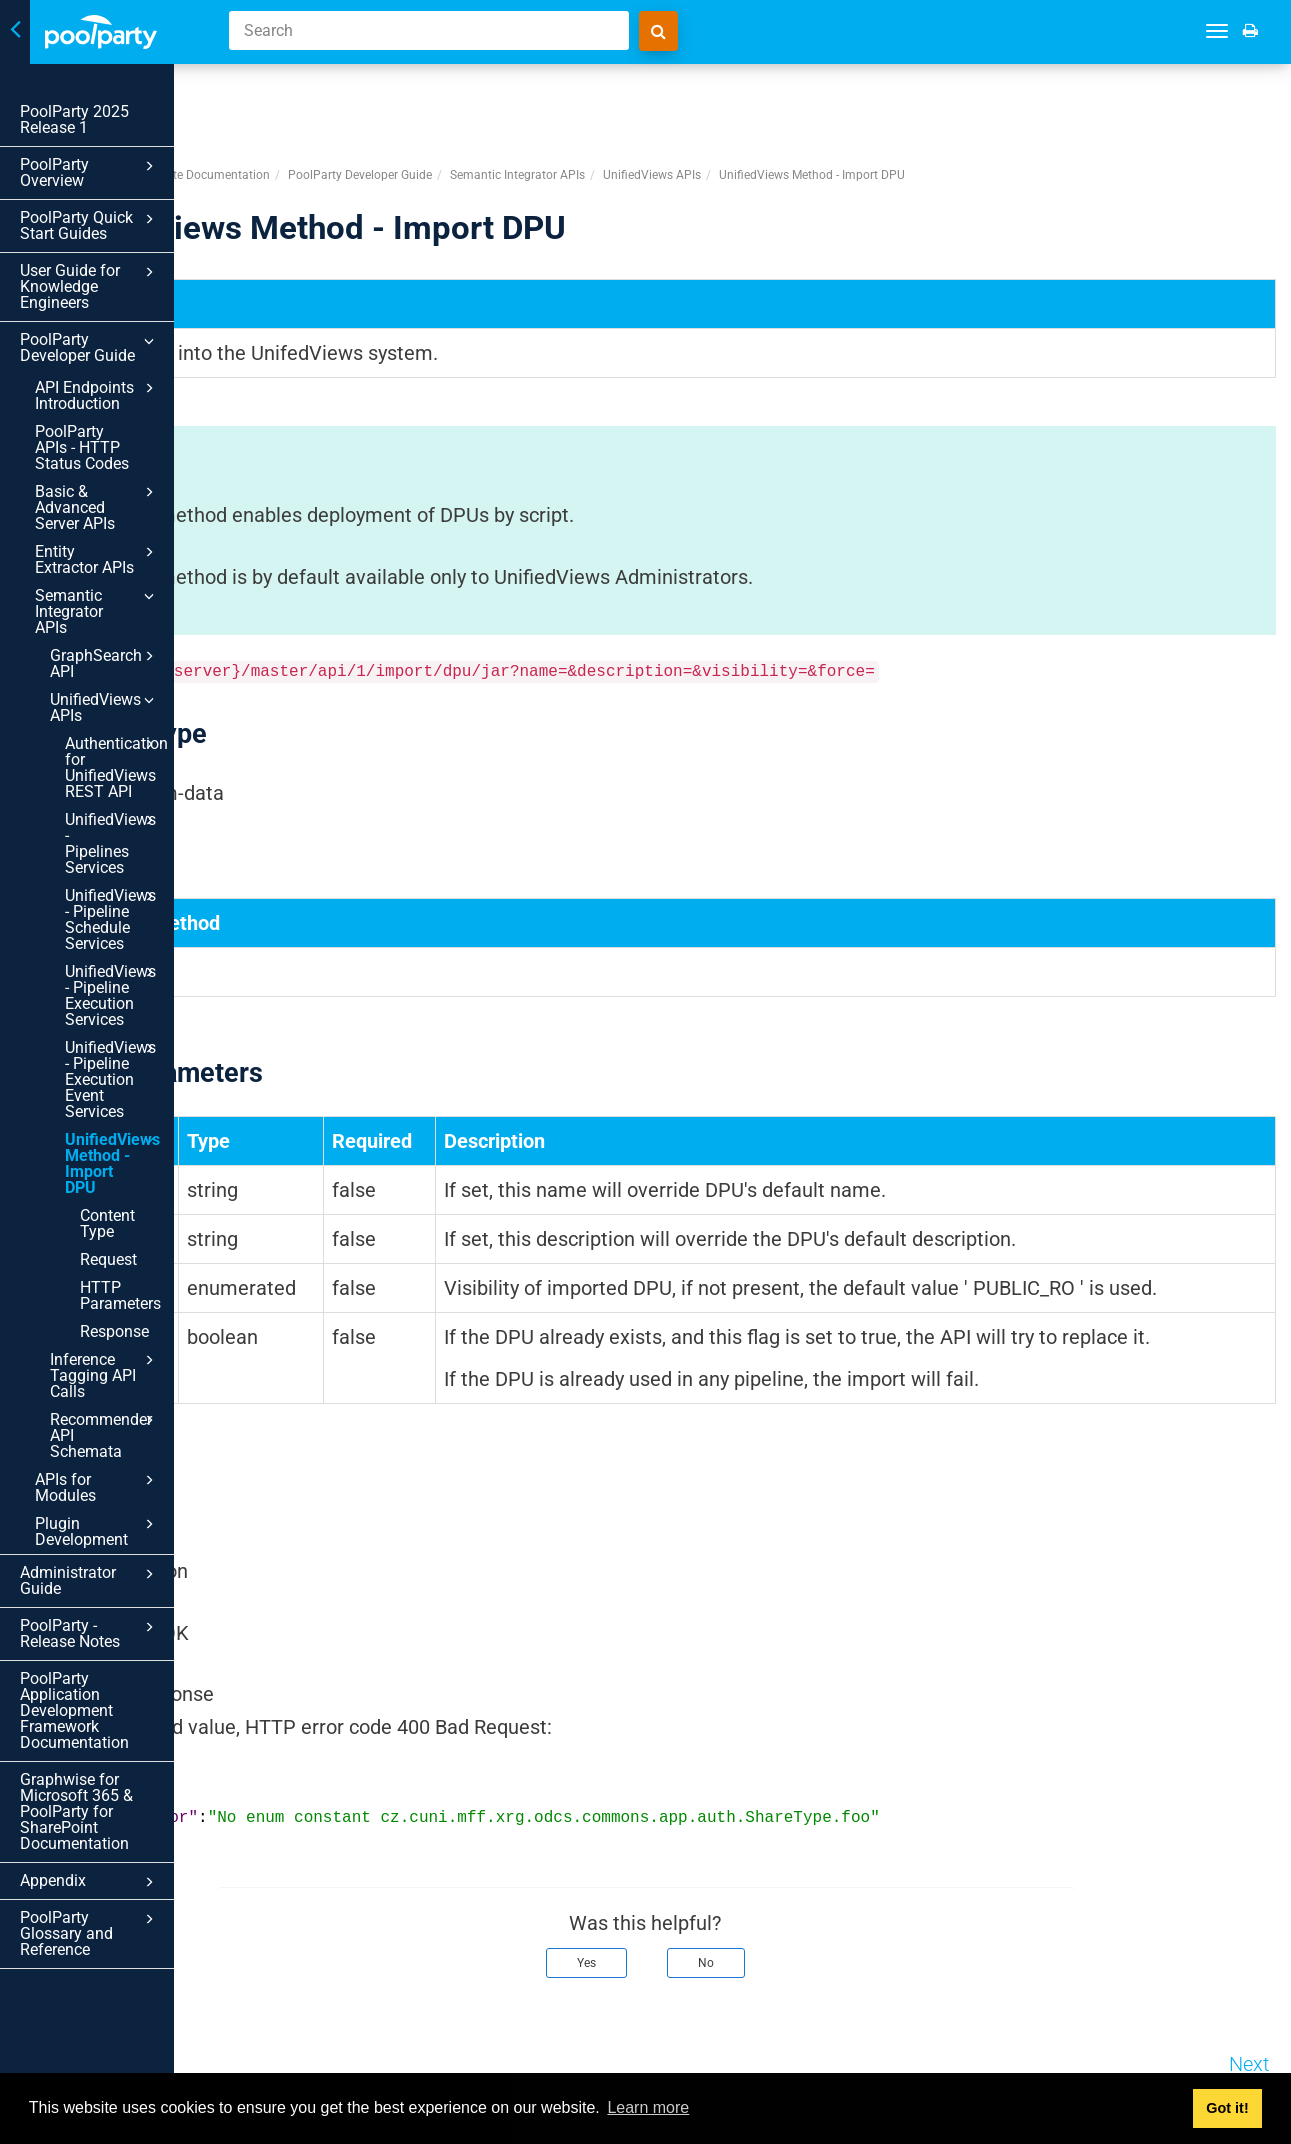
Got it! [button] (1227, 2108)
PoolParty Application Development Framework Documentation (96, 1446)
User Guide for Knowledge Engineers (110, 262)
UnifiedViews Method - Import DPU (133, 1011)
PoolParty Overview (110, 166)
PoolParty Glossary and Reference (110, 1653)
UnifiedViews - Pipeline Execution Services (133, 867)
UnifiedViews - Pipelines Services (133, 723)
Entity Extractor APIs (118, 495)
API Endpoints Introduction (118, 363)
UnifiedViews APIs (125, 604)
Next (1249, 2052)
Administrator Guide (110, 1334)
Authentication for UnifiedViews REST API (133, 655)
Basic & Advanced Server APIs (118, 451)
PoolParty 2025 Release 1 (74, 119)
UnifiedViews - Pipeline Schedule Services (133, 791)
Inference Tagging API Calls (125, 1191)
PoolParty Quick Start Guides (110, 209)
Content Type (126, 1055)
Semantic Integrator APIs (118, 539)
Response (114, 1155)
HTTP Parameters (120, 1119)
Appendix (110, 1610)
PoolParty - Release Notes (110, 1377)
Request (108, 1083)
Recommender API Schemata (125, 1235)
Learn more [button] (648, 2107)
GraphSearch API (125, 576)
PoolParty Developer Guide (110, 315)
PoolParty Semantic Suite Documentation (372, 99)
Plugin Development (118, 1300)
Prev (286, 2052)
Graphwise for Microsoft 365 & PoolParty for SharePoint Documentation (76, 1539)
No (814, 1951)
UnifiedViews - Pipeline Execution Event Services (133, 943)
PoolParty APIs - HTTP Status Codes (104, 407)
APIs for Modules (118, 1272)
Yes (694, 1951)
